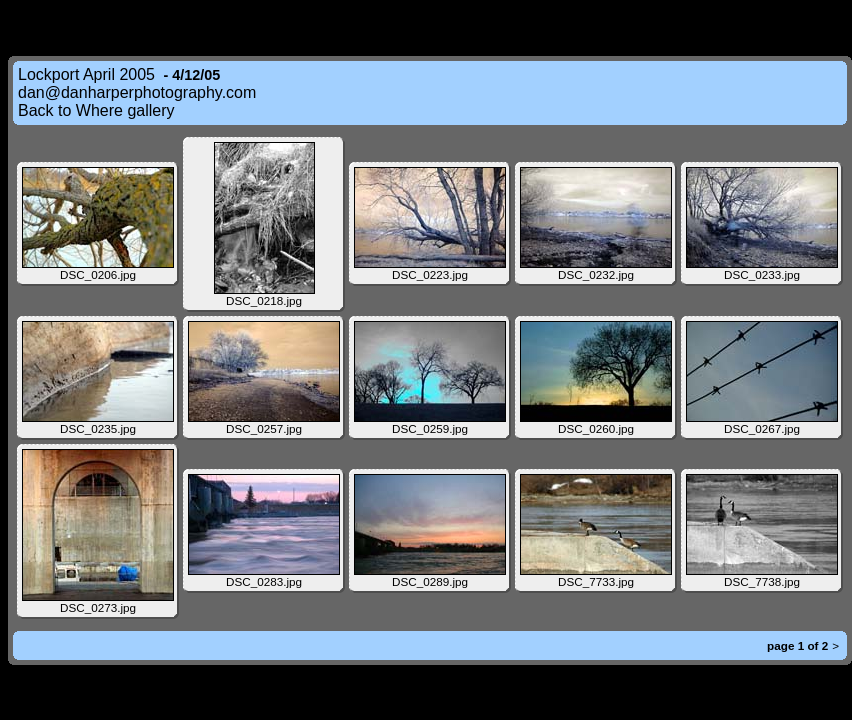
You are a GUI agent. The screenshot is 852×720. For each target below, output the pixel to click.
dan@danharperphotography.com (137, 92)
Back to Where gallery (96, 110)
